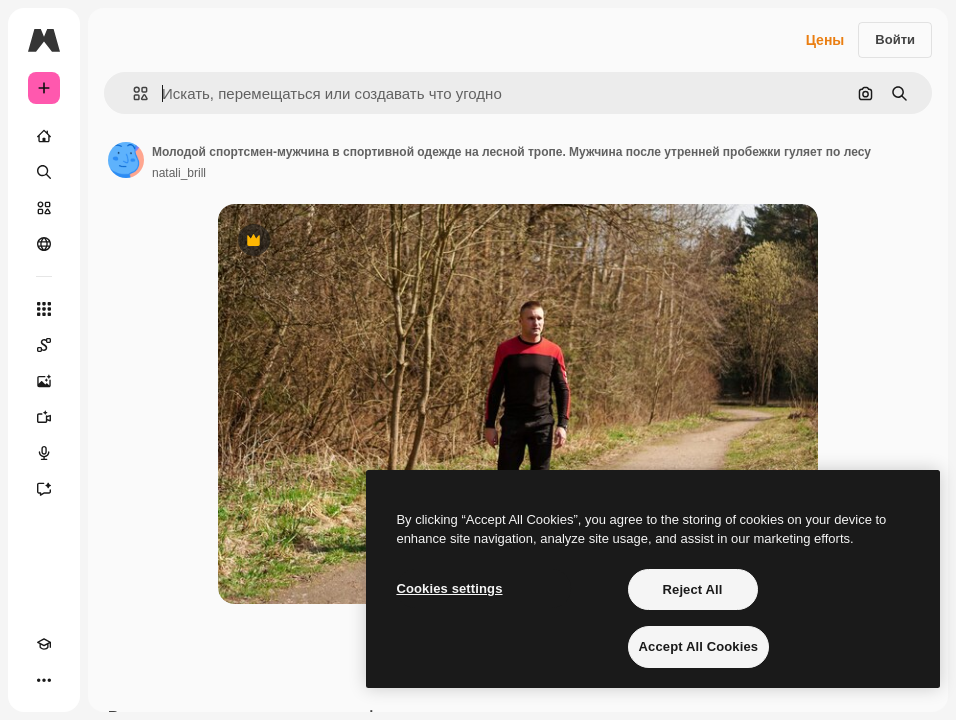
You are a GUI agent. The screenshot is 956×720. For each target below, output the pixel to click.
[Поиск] (44, 172)
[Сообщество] (44, 244)
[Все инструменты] (44, 309)
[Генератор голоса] (44, 453)
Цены (825, 40)
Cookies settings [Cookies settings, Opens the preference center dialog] (449, 588)
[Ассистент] (44, 489)
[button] (132, 93)
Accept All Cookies (699, 646)
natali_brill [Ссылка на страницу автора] (179, 173)
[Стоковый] (44, 208)
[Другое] (44, 680)
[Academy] (44, 644)
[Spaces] (44, 345)
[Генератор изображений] (44, 381)
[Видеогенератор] (44, 417)
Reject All (693, 589)
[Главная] (44, 136)
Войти (895, 39)
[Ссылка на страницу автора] (126, 160)
